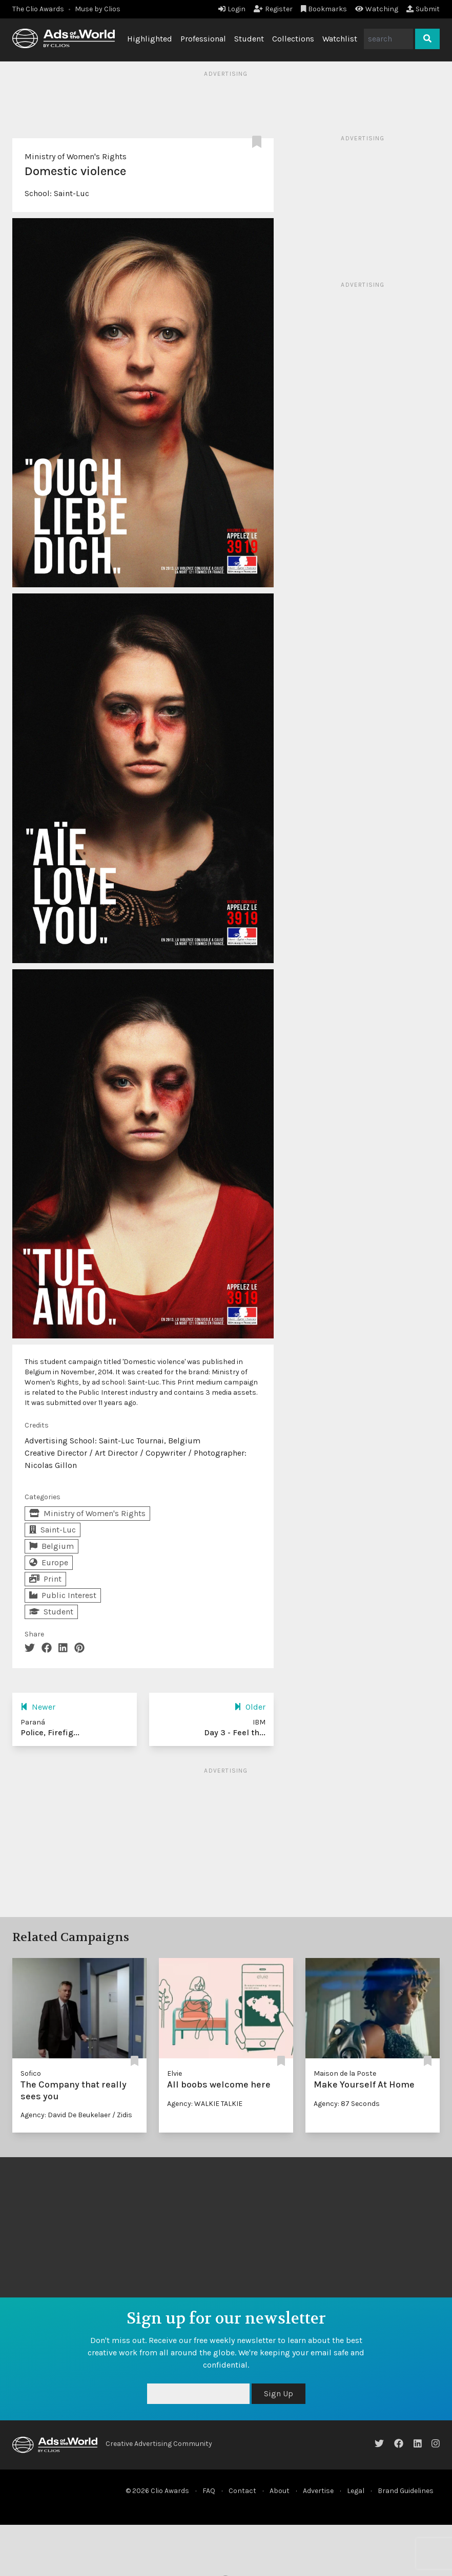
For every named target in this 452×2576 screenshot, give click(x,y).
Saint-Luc (71, 193)
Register (273, 9)
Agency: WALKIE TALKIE (204, 2103)
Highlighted (149, 39)
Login (231, 9)
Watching (376, 9)
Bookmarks (324, 9)
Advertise (318, 2490)
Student (249, 39)
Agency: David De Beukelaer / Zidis (76, 2115)
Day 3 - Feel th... (234, 1732)
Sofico (30, 2073)
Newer (37, 1707)
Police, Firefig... (49, 1732)
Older (249, 1707)
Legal (355, 2490)
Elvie (174, 2073)
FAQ (208, 2490)
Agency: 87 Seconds (347, 2103)
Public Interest (62, 1595)
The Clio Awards (38, 9)
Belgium (51, 1546)
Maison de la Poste (345, 2073)
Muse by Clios (97, 9)
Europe (48, 1562)
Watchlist (339, 39)
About (280, 2490)
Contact (242, 2490)
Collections (293, 39)
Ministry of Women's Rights (76, 156)
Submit (423, 9)
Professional (203, 39)
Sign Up (278, 2393)
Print (45, 1579)
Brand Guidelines (406, 2490)
